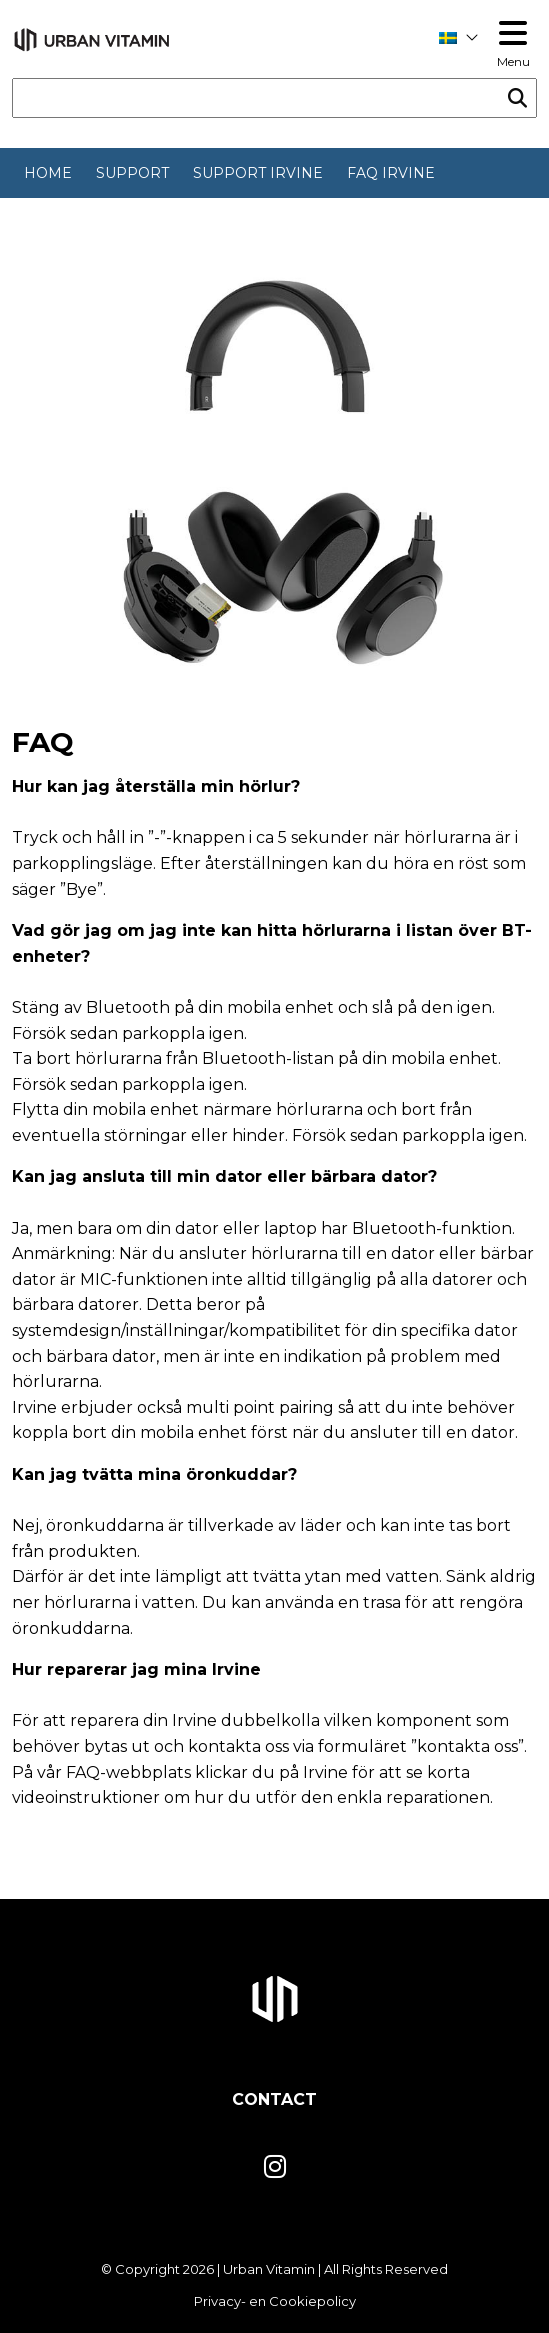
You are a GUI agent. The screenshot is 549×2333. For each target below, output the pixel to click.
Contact (274, 2099)
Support (132, 173)
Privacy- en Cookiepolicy (275, 2301)
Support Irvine (258, 173)
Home (48, 173)
